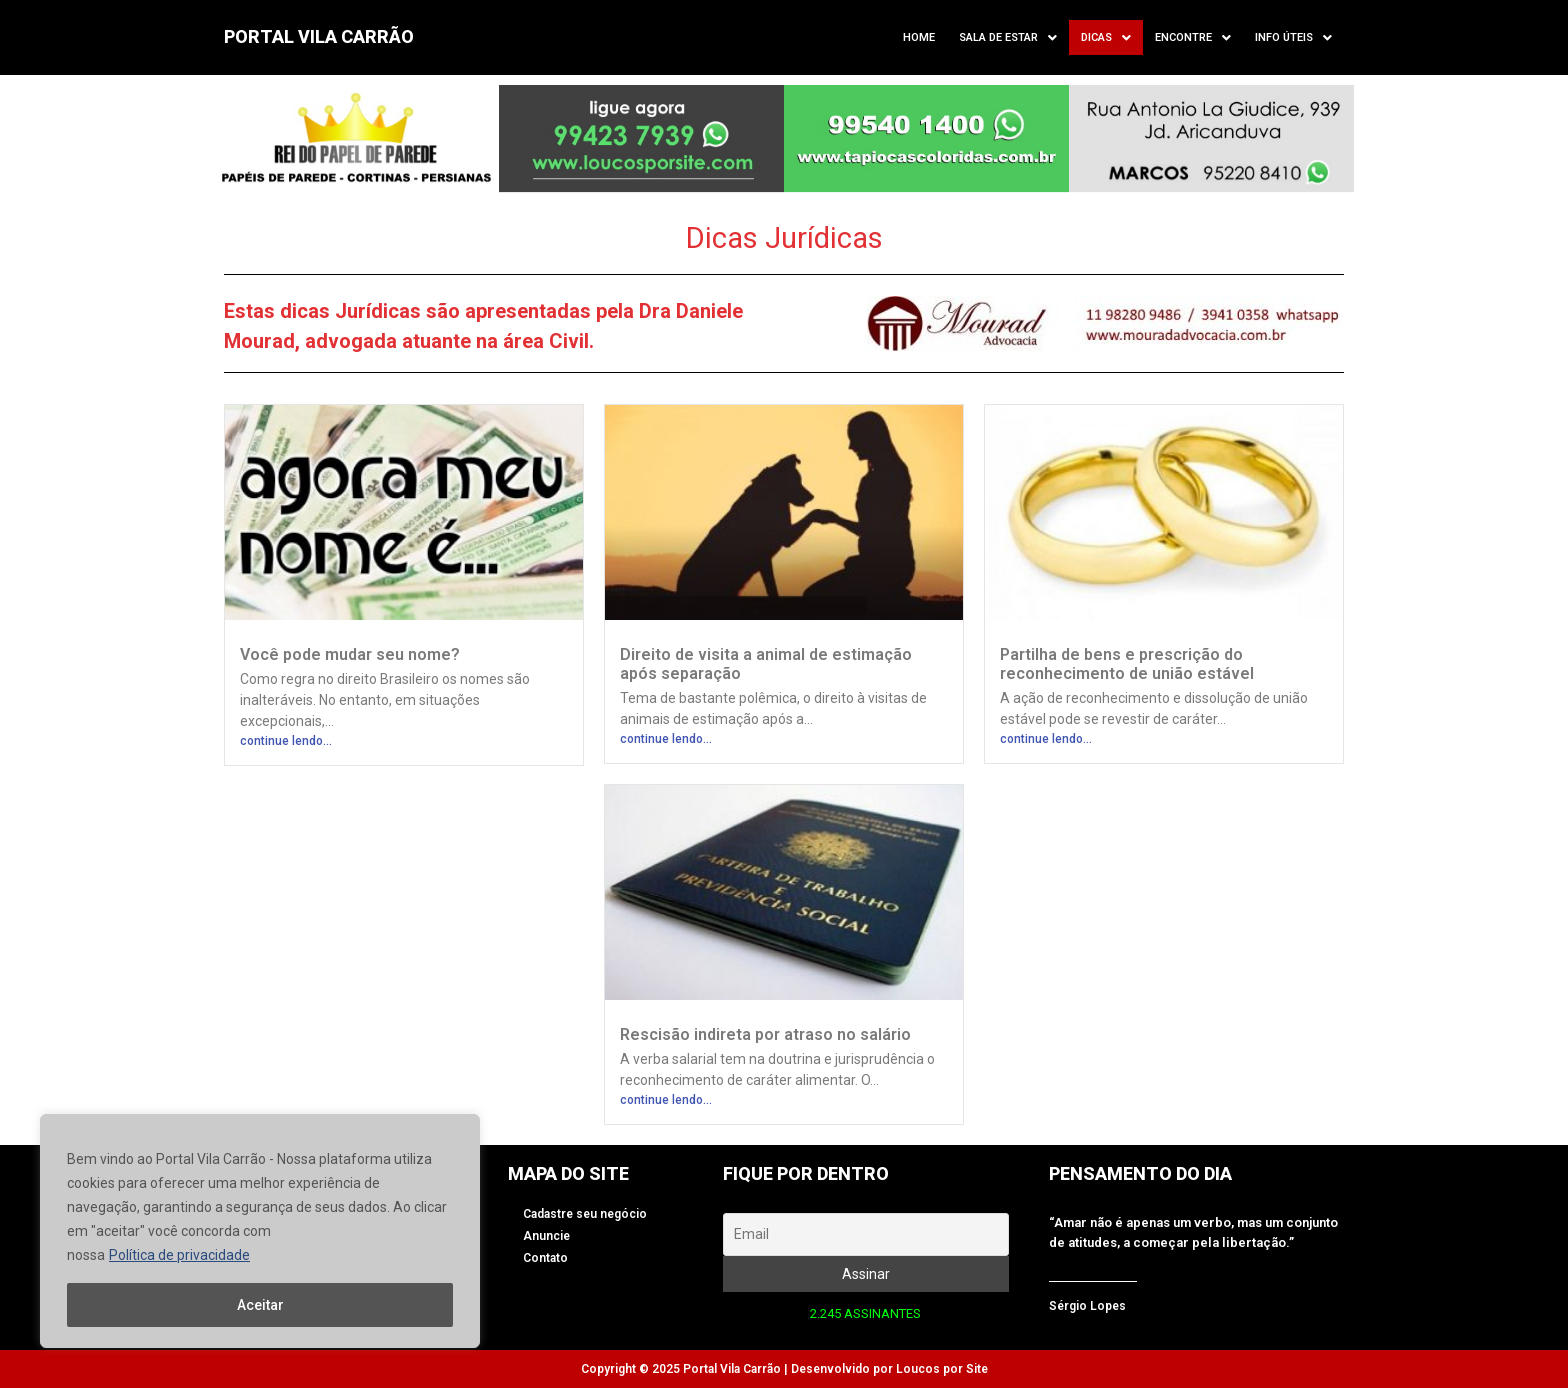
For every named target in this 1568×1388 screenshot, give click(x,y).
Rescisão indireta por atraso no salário (765, 1034)
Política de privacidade (179, 1255)
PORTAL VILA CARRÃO (319, 36)
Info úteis (1293, 38)
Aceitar (260, 1305)
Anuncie (546, 1236)
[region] (260, 1231)
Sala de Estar (1008, 38)
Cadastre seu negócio (585, 1214)
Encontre (1193, 38)
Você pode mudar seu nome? (350, 654)
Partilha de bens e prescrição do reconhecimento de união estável (1127, 664)
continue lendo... (286, 741)
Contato (545, 1258)
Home (919, 37)
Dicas (1106, 38)
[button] (1008, 37)
